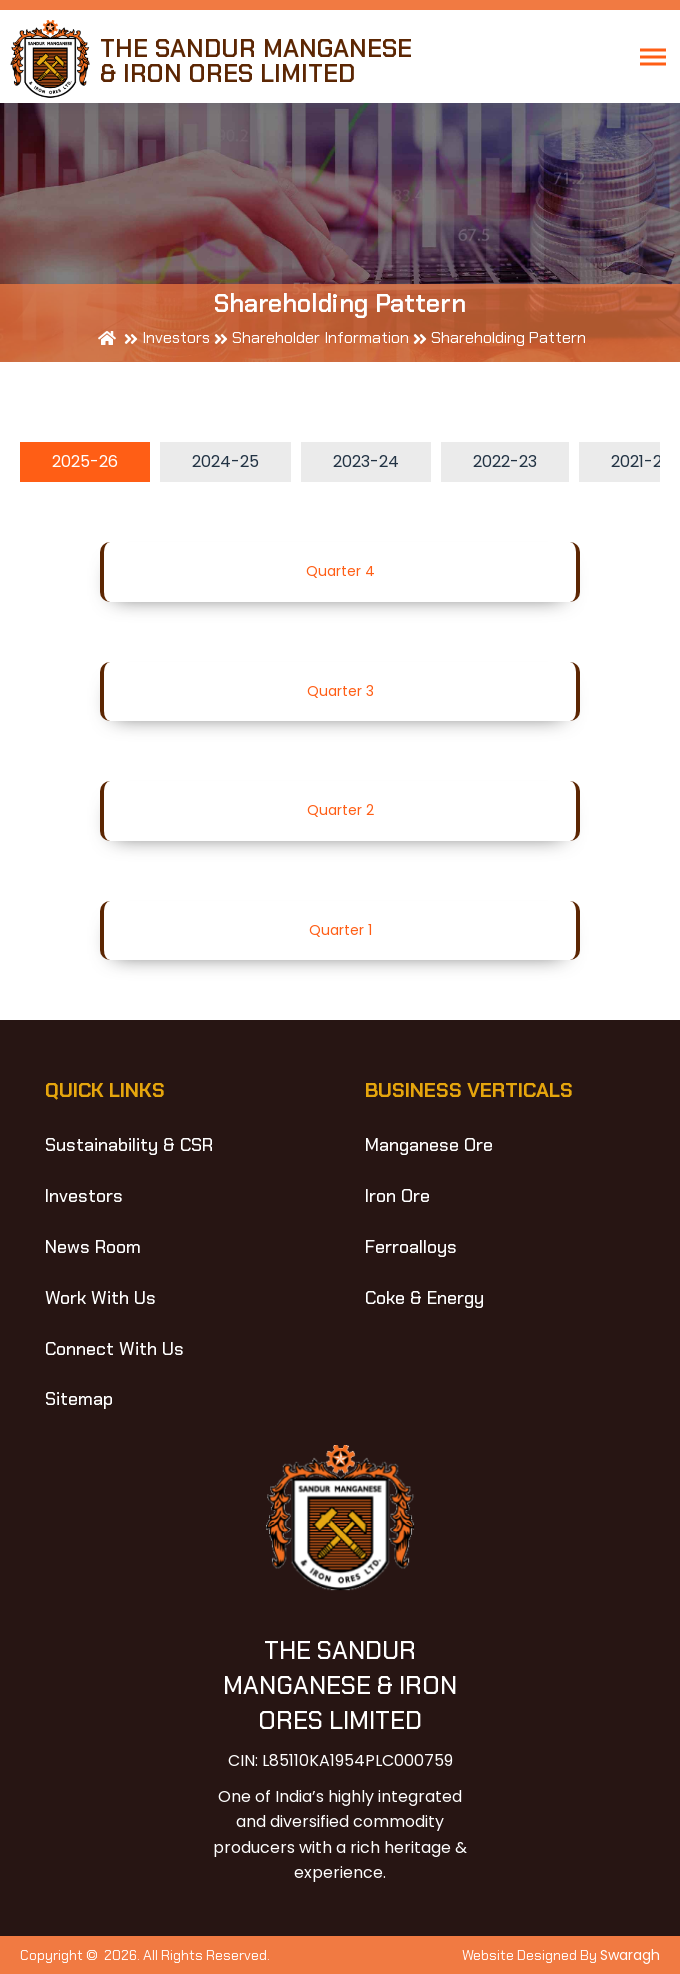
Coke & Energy (424, 1298)
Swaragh (630, 1955)
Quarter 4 (340, 571)
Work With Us (100, 1298)
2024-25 (225, 461)
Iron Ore (397, 1196)
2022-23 (505, 461)
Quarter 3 (340, 691)
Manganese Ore (429, 1145)
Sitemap (79, 1399)
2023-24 (366, 461)
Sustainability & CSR (129, 1145)
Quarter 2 (340, 810)
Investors (84, 1196)
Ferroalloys (411, 1247)
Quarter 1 (340, 930)
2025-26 (85, 461)
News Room (93, 1247)
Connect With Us (114, 1349)
